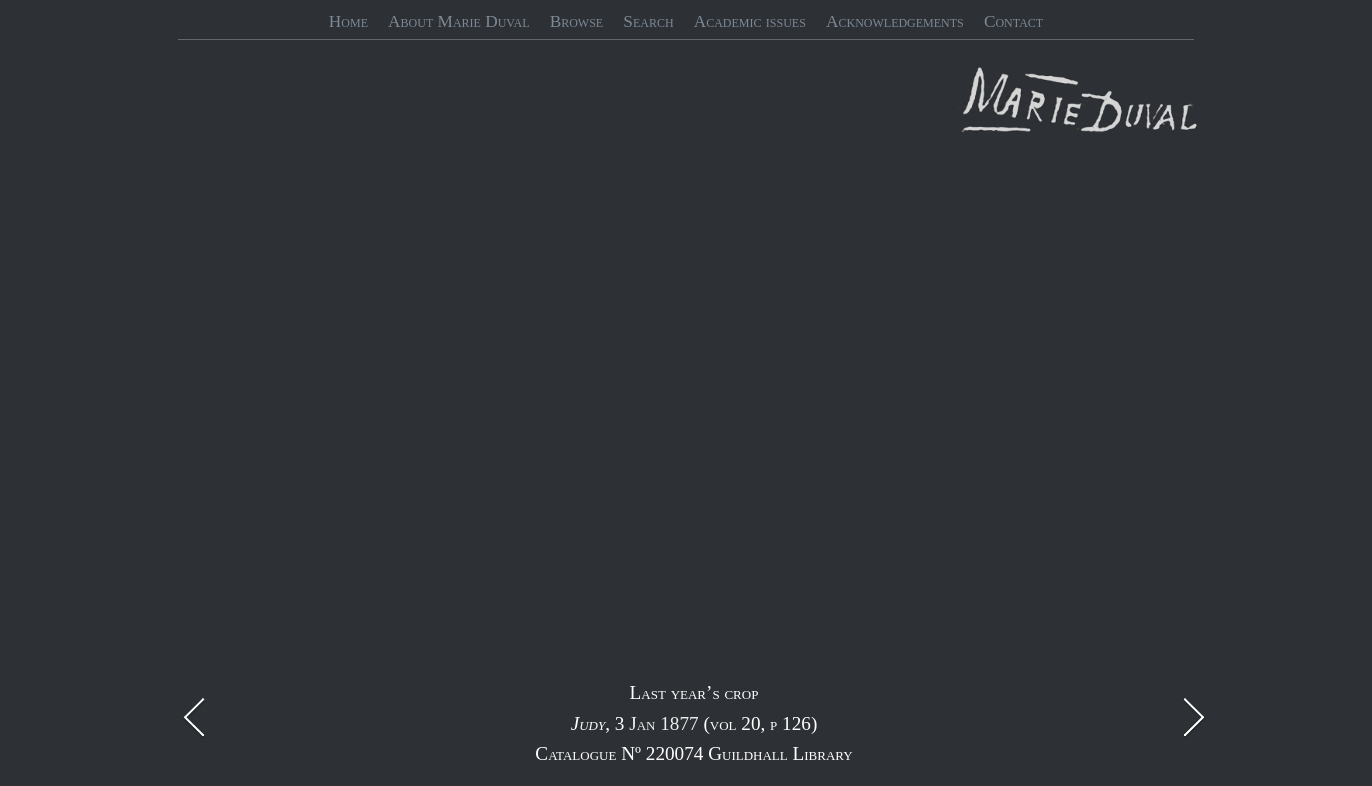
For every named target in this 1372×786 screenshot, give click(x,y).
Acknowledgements (895, 21)
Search (648, 21)
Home (348, 21)
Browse (577, 21)
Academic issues (750, 21)
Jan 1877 (663, 723)
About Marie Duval (458, 21)
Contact (1013, 21)
